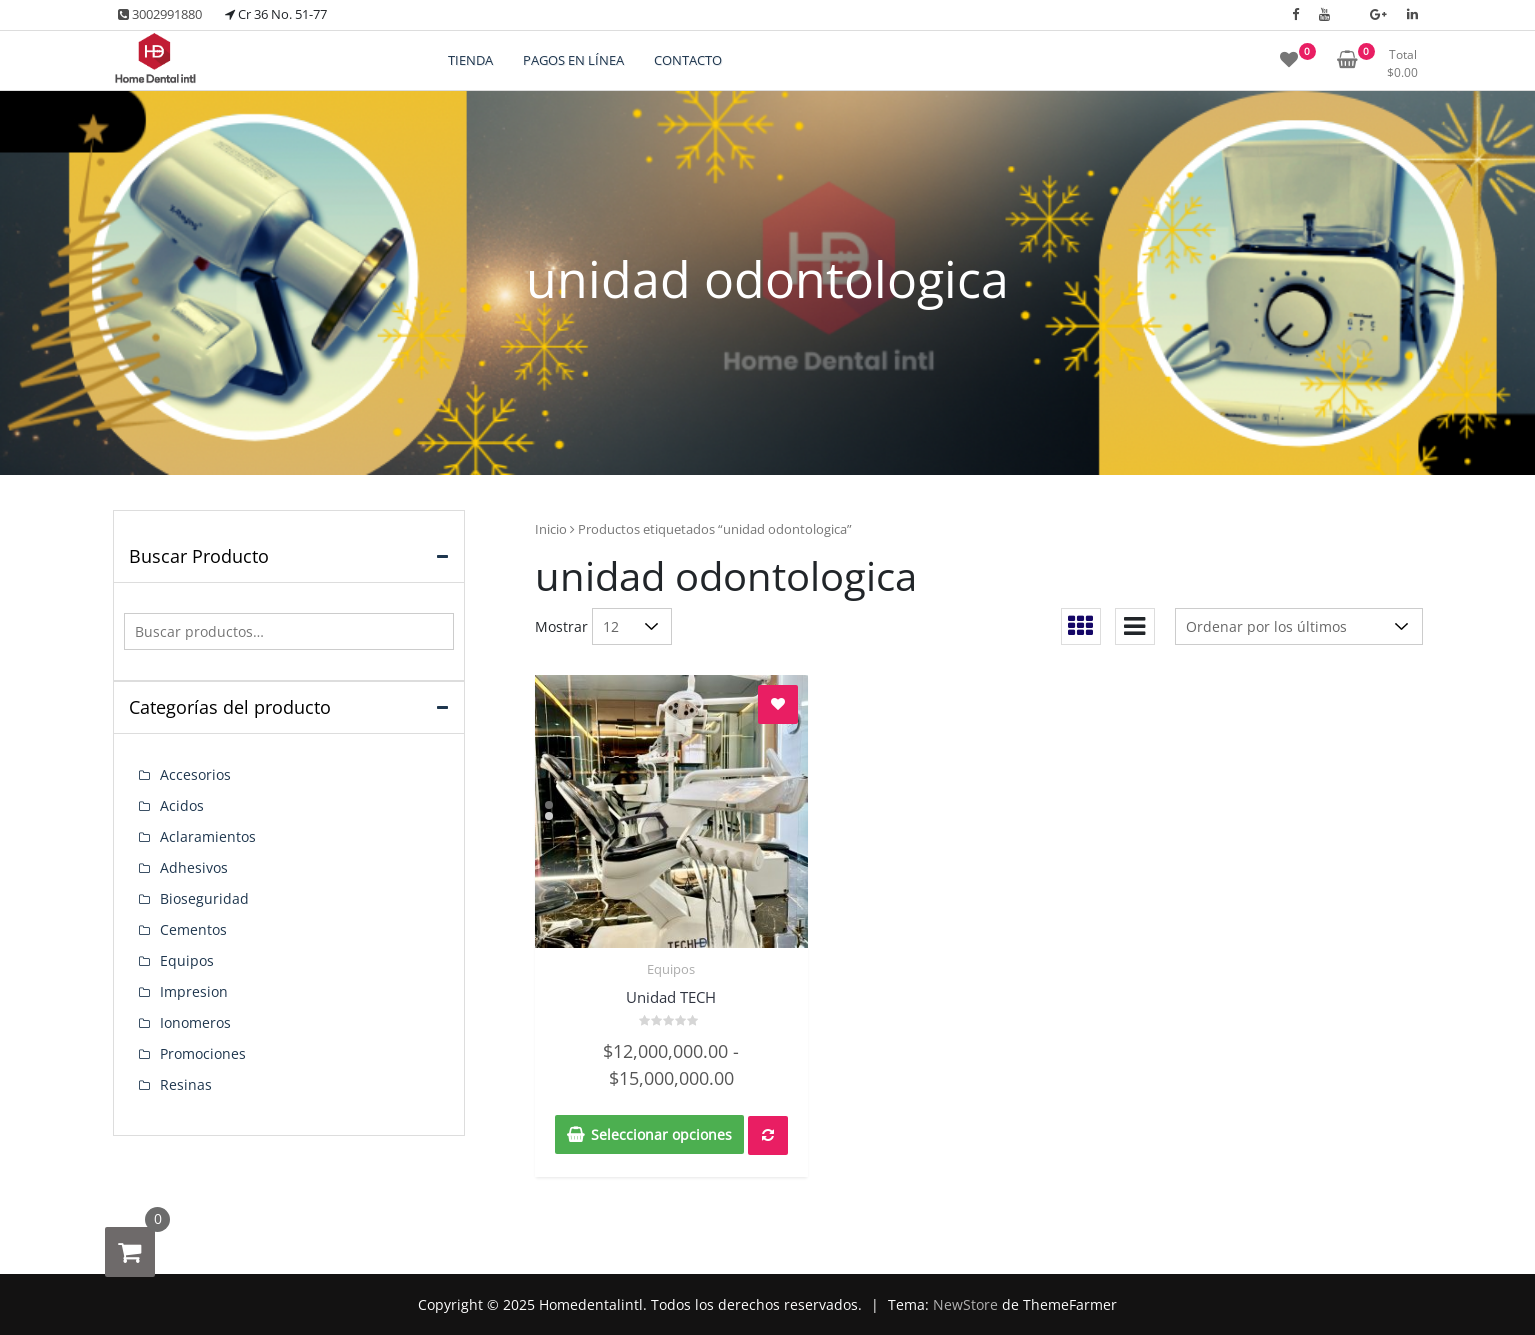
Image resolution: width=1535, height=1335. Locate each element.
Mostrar (561, 626)
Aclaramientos (208, 836)
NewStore (965, 1304)
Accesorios (195, 774)
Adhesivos (194, 867)
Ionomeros (195, 1022)
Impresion (194, 991)
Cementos (193, 929)
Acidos (182, 805)
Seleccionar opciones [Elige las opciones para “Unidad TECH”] (661, 1134)
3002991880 (160, 14)
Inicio (551, 529)
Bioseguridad (204, 898)
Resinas (186, 1084)
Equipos (671, 969)
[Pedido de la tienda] (1299, 626)
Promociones (203, 1053)
